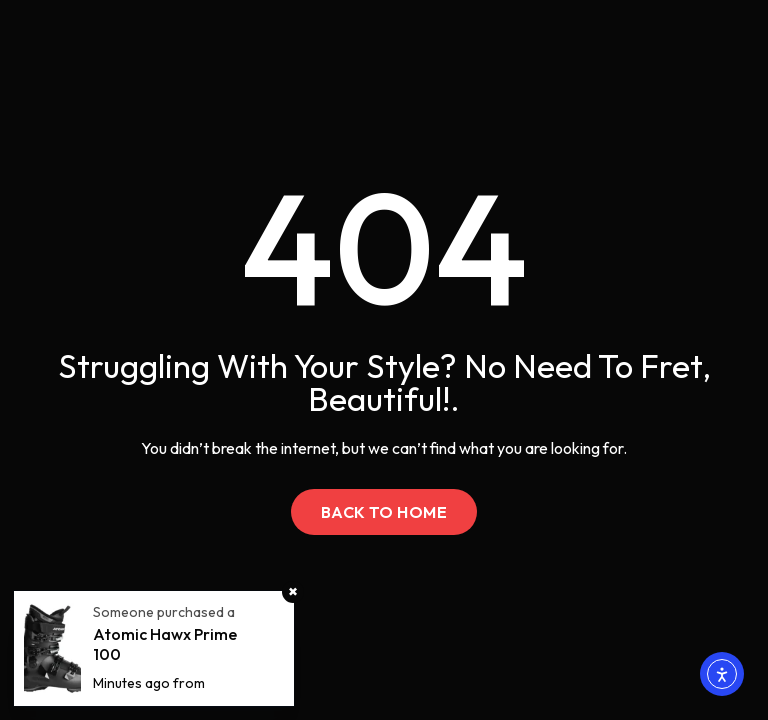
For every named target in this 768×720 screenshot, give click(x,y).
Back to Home (384, 512)
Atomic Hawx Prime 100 (165, 644)
